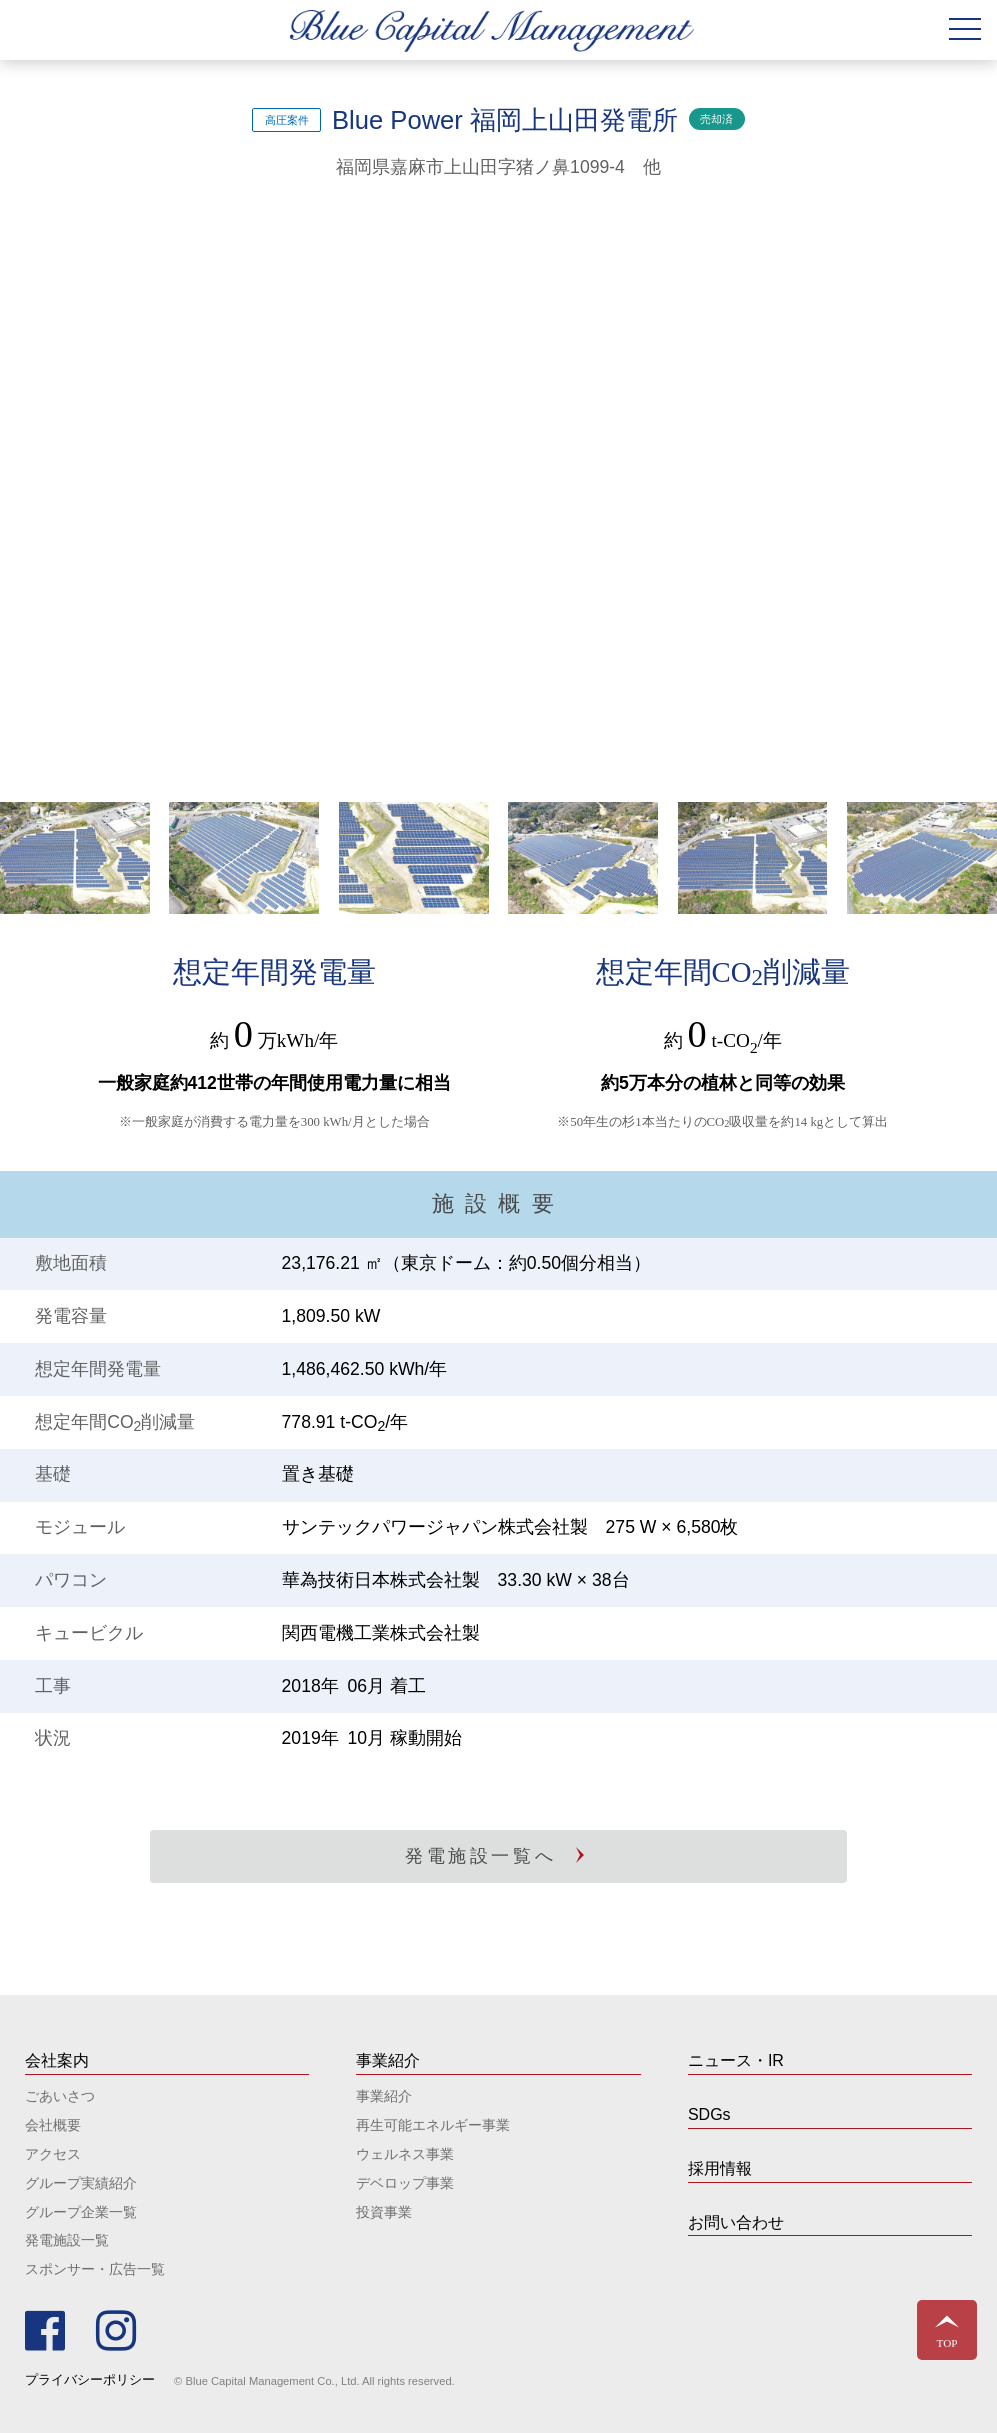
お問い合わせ (736, 2222)
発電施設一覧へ (480, 1856)
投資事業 (384, 2212)
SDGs (709, 2114)
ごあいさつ (60, 2096)
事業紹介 (384, 2096)
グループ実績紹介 (81, 2183)
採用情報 (720, 2168)
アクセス (53, 2154)
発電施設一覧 (67, 2240)
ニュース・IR (736, 2060)
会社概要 (53, 2125)
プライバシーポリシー (90, 2379)
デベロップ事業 (405, 2183)
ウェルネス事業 (405, 2154)
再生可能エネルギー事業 (433, 2125)
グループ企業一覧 (81, 2212)
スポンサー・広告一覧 (95, 2269)
